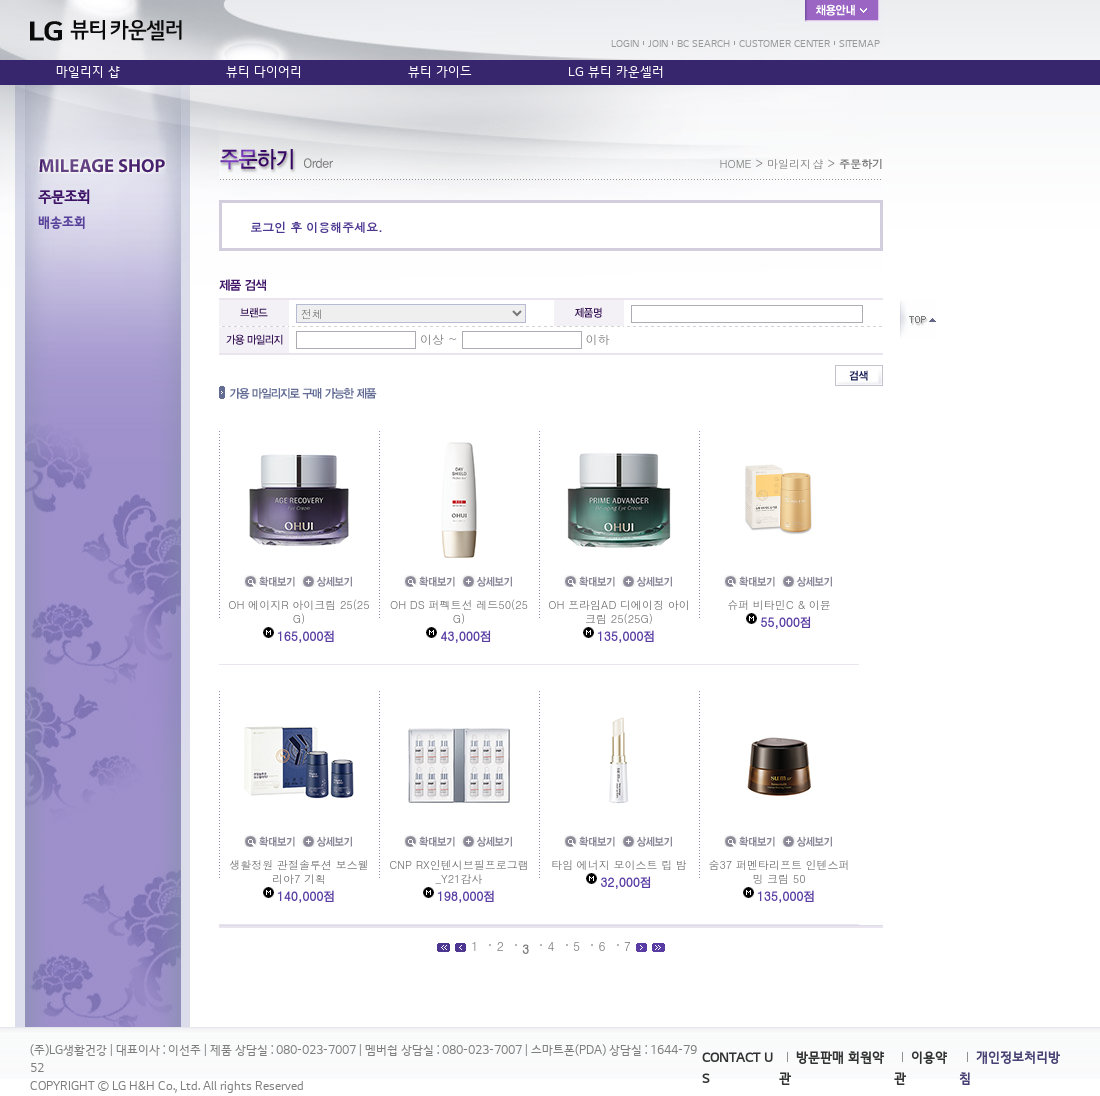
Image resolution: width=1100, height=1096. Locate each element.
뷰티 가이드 (440, 72)
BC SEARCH (703, 43)
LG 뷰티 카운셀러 (616, 72)
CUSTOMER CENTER (784, 43)
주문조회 (64, 197)
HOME (735, 163)
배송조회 (62, 223)
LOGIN (625, 43)
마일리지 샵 (88, 72)
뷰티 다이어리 (264, 72)
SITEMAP (859, 43)
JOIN (658, 43)
